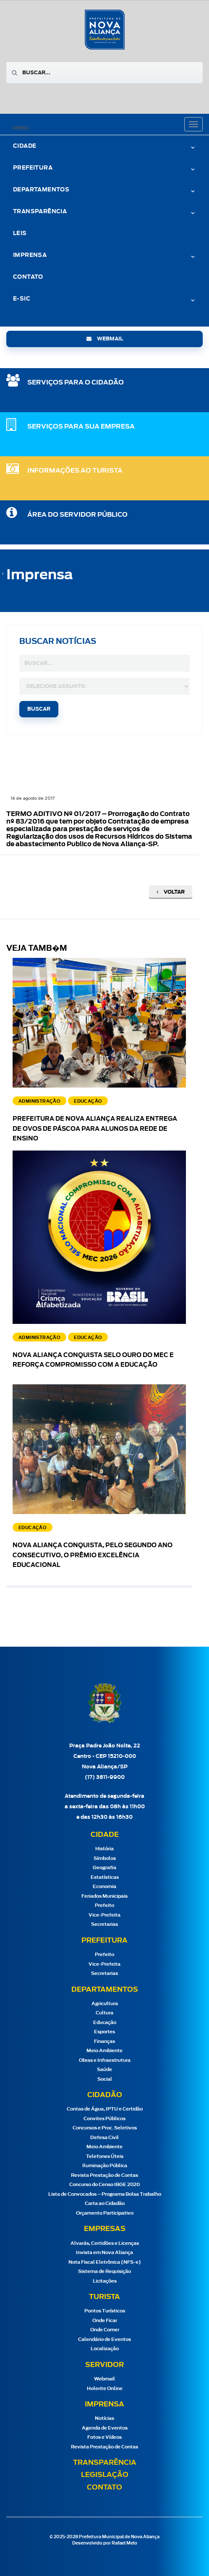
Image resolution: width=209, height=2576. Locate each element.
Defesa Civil (104, 2137)
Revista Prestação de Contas (104, 2175)
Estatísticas (105, 1877)
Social (104, 2079)
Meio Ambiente (104, 2050)
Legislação (104, 2474)
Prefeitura (32, 168)
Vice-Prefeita (104, 1915)
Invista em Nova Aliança (104, 2252)
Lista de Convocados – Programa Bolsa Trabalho (104, 2194)
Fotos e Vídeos (104, 2437)
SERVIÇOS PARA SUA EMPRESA (81, 427)
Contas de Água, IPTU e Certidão (105, 2109)
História (104, 1848)
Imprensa (30, 255)
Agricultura (104, 2003)
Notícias (104, 2418)
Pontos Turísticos (104, 2311)
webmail (104, 338)
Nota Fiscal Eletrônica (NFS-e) (104, 2262)
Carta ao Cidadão (105, 2203)
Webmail (104, 2379)
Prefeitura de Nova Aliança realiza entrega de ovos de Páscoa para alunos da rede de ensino (95, 1129)
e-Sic (21, 299)
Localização (105, 2348)
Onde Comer (104, 2330)
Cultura (104, 2013)
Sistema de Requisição (104, 2271)
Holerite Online (105, 2388)
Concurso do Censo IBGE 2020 (104, 2184)
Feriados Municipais (104, 1896)
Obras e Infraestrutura (105, 2060)
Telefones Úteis (104, 2156)
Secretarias (104, 1924)
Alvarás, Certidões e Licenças (105, 2243)
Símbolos (105, 1858)
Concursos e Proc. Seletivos (105, 2128)
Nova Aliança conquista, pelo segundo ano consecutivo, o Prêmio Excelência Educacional (92, 1556)
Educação (104, 2022)
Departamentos (41, 190)
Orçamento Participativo (104, 2213)
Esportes (104, 2031)
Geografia (104, 1867)
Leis (20, 233)
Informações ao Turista (75, 471)
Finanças (104, 2041)
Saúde (104, 2069)
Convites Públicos (104, 2118)
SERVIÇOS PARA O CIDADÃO (75, 382)
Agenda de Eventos (105, 2428)
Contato (28, 277)
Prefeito (104, 1905)
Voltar (171, 891)
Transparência (40, 211)
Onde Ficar (104, 2320)
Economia (104, 1886)
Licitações (105, 2281)
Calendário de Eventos (104, 2339)
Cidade (24, 146)
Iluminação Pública (104, 2165)
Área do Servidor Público (77, 515)
